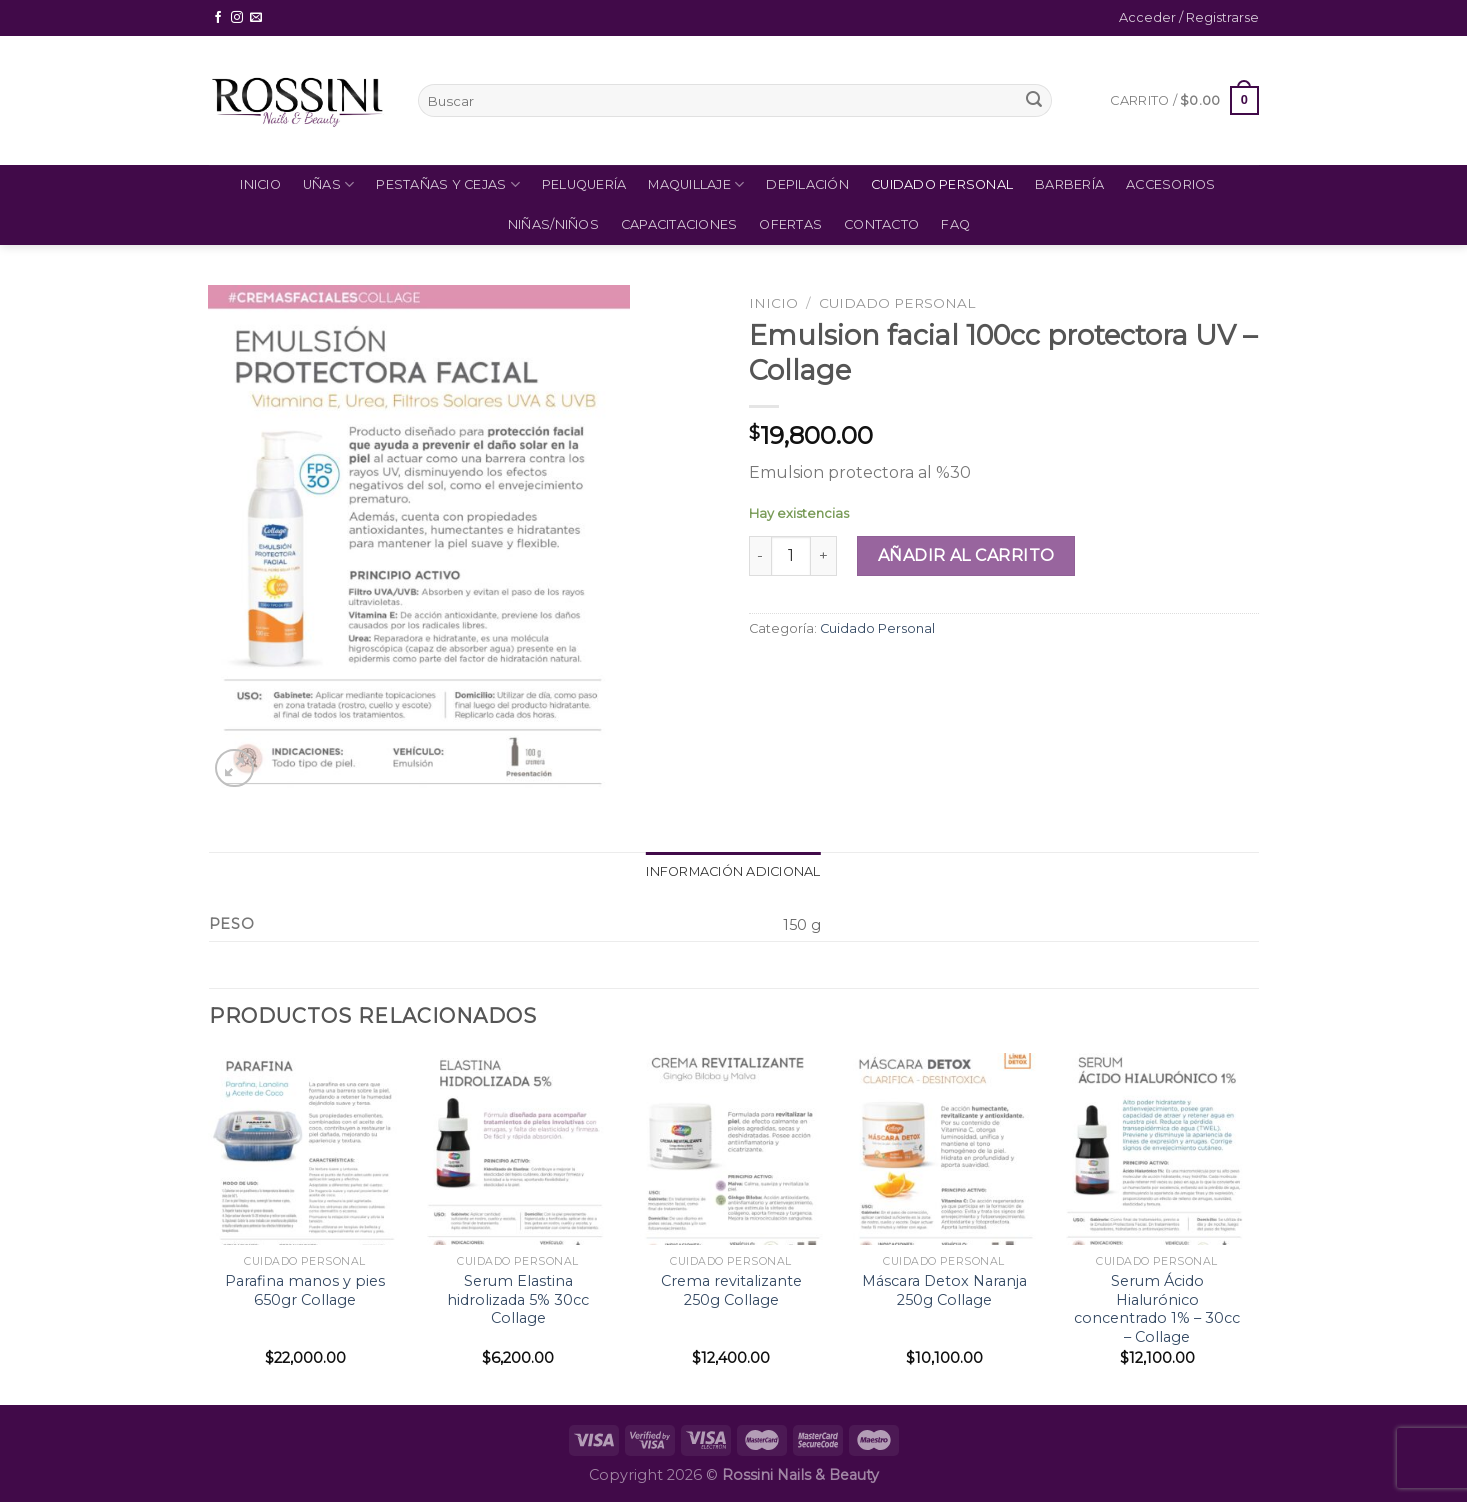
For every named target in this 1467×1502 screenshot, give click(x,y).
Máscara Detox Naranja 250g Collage (944, 1290)
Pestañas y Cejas (448, 184)
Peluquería (584, 184)
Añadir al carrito (966, 555)
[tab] (733, 872)
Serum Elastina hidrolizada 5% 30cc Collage (518, 1299)
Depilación (807, 184)
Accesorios (1171, 184)
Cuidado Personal (942, 184)
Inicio (260, 184)
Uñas (328, 184)
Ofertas (790, 224)
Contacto (881, 224)
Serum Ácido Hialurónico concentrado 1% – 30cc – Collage (1157, 1309)
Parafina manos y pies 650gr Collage (305, 1290)
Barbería (1069, 184)
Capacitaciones (679, 224)
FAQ (955, 224)
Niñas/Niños (553, 224)
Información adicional (733, 871)
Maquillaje (696, 184)
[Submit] (1034, 101)
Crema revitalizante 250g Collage (731, 1290)
